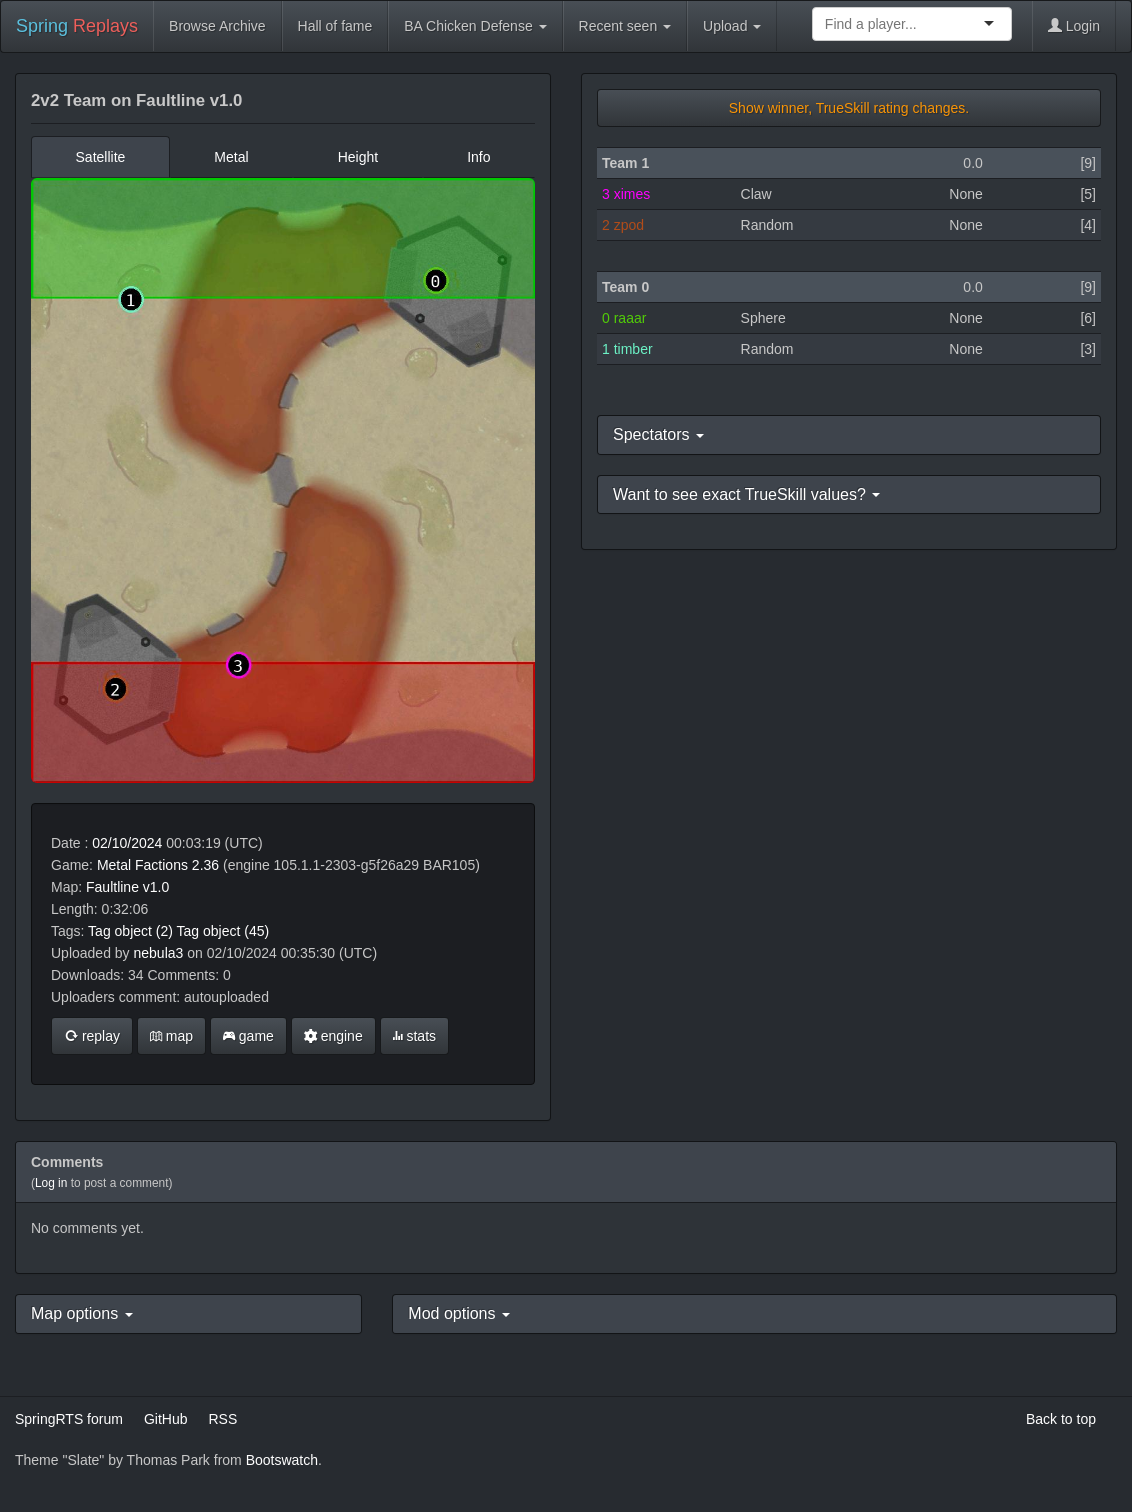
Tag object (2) (130, 931)
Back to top (1061, 1419)
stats (414, 1036)
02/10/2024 (127, 843)
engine (333, 1036)
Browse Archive (217, 26)
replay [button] (92, 1036)
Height (358, 157)
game (248, 1036)
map (171, 1036)
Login (1074, 26)
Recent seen (625, 26)
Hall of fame (335, 26)
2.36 (205, 865)
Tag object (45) (223, 931)
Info (478, 157)
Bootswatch (282, 1460)
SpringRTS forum (69, 1419)
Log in (51, 1183)
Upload (732, 26)
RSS (222, 1419)
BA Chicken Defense (475, 26)
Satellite (101, 157)
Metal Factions (142, 865)
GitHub (166, 1419)
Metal (231, 157)
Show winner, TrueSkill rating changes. (849, 108)
